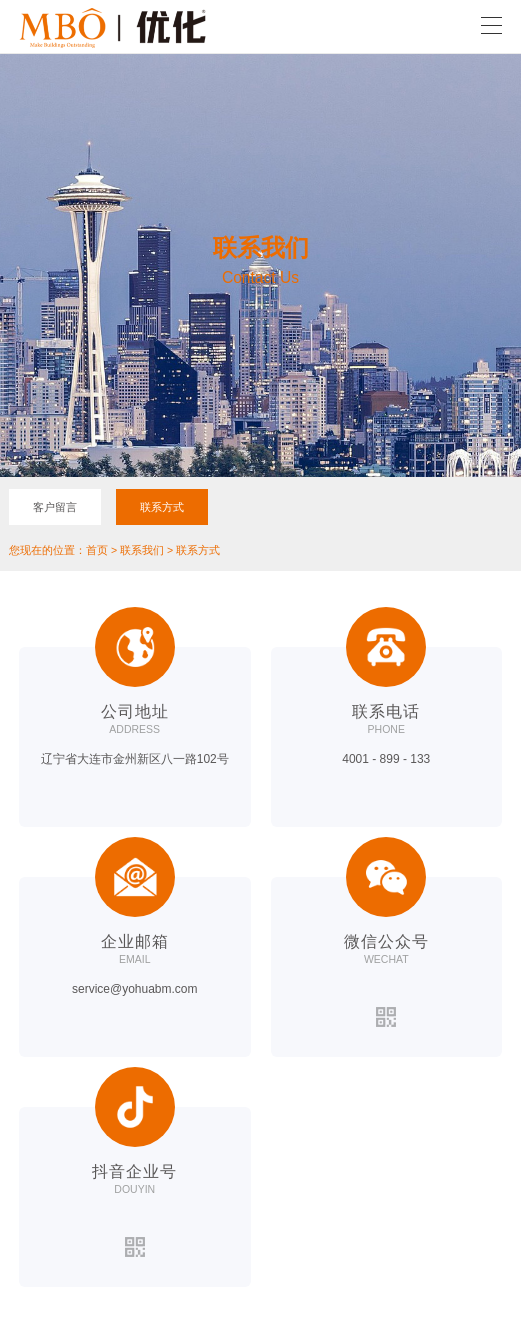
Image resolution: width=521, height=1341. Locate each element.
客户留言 (55, 507)
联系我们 (142, 550)
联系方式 (162, 507)
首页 (97, 550)
